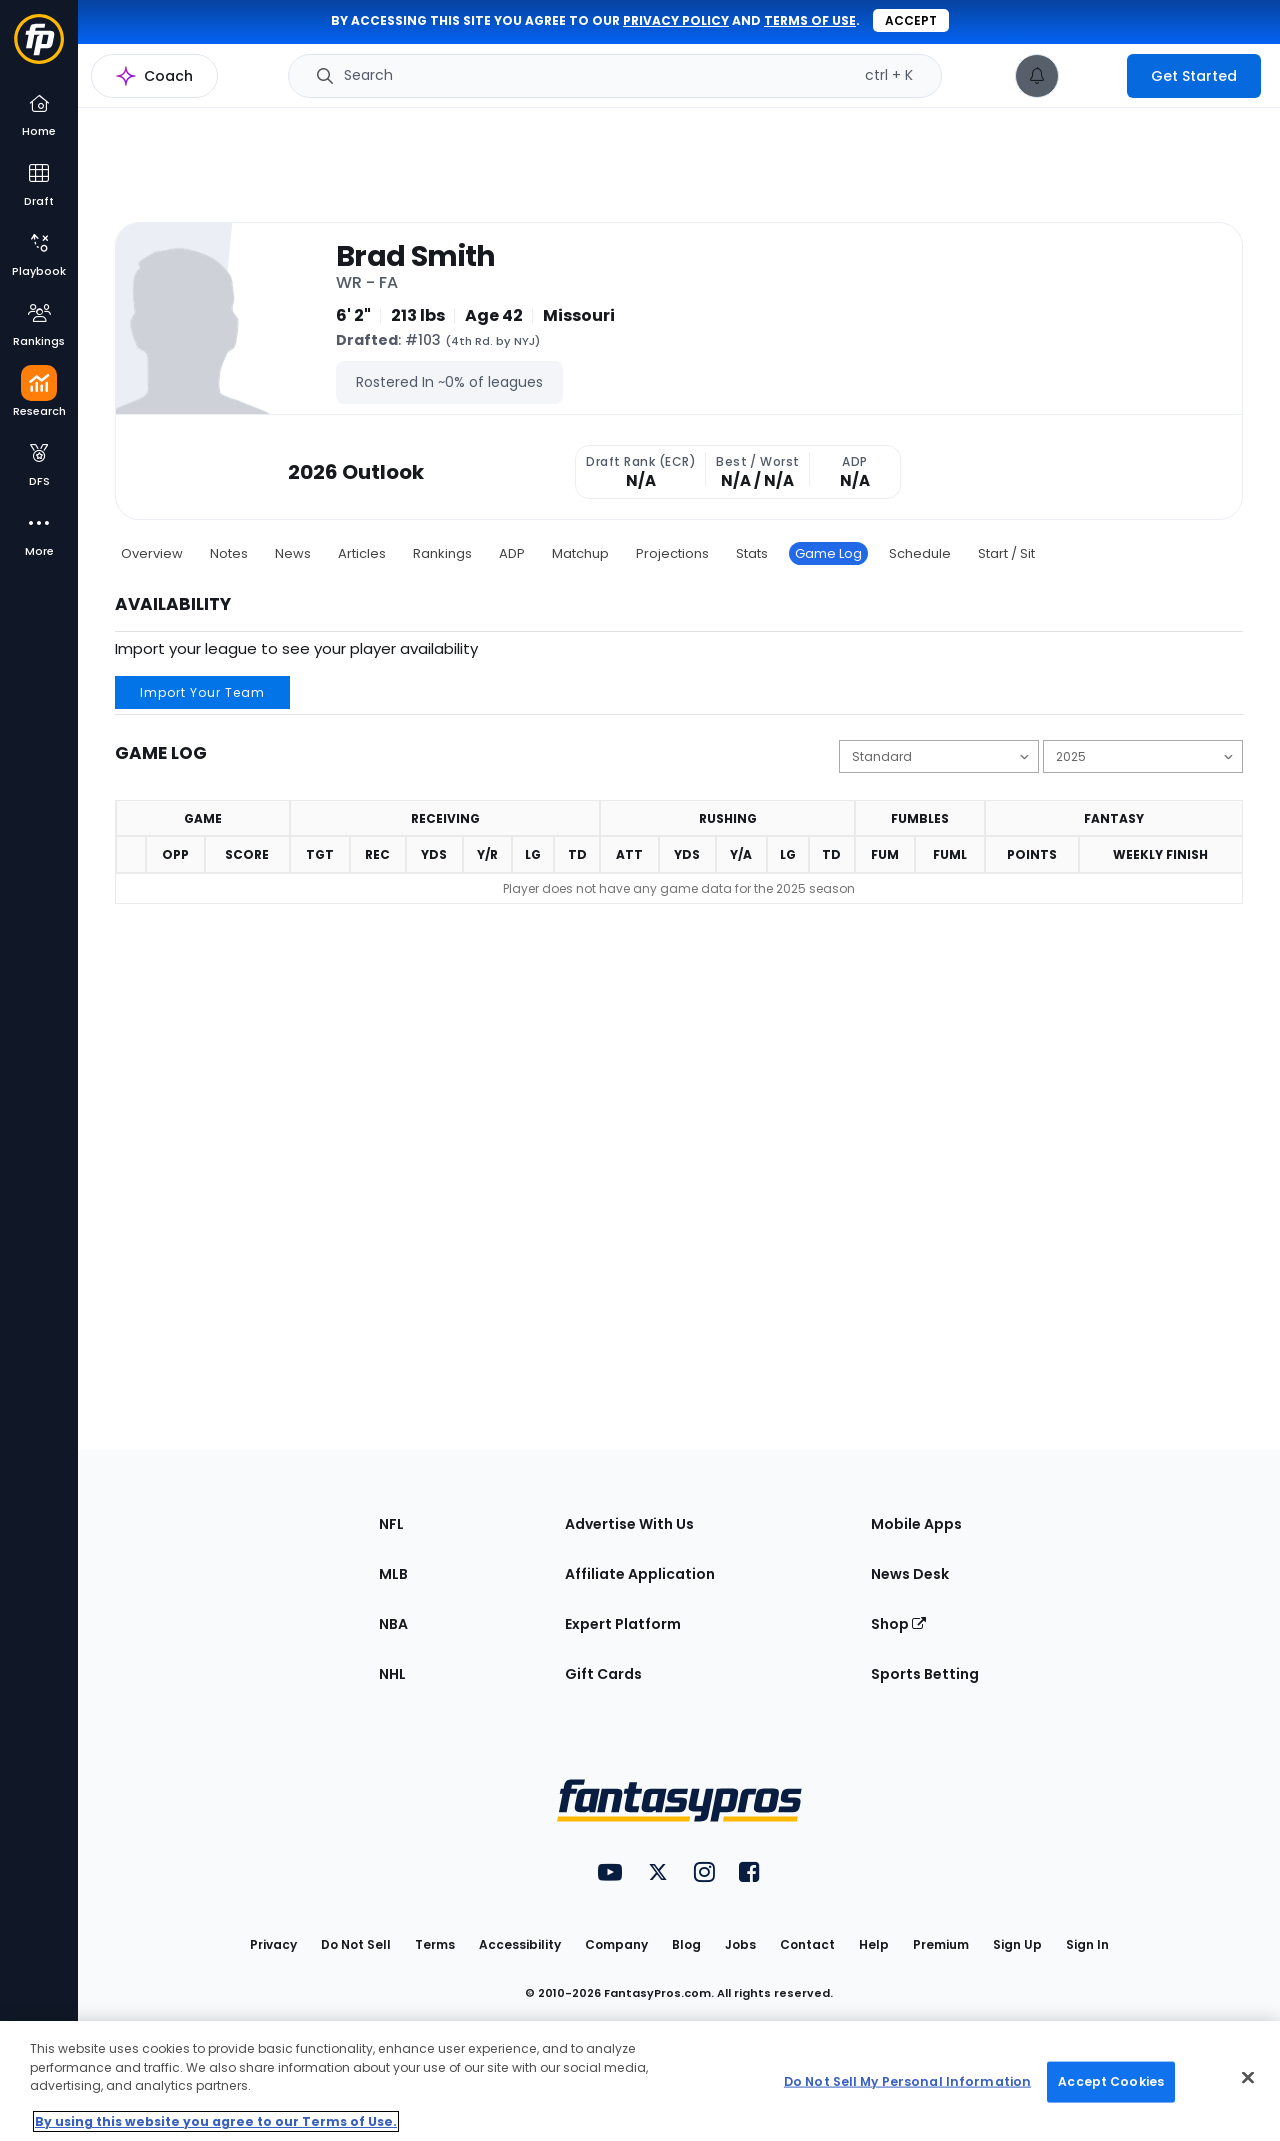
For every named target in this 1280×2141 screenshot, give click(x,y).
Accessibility (520, 1944)
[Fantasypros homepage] (39, 48)
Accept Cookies (1111, 2081)
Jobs (740, 1944)
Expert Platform (623, 1624)
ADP (512, 553)
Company (616, 1944)
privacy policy (676, 20)
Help (874, 1944)
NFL (391, 1524)
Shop (898, 1624)
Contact (807, 1944)
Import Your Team (202, 692)
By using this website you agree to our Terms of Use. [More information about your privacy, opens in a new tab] (216, 2121)
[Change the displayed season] (1143, 756)
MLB (393, 1574)
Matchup (580, 553)
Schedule (920, 553)
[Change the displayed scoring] (939, 756)
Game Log (828, 553)
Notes (229, 553)
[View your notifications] (1037, 76)
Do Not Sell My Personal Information (907, 2081)
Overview (152, 553)
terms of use (810, 20)
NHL (392, 1674)
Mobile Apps (916, 1524)
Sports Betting (925, 1674)
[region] (640, 2081)
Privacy (273, 1944)
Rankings (442, 553)
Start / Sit (1006, 553)
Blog (686, 1944)
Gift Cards (603, 1674)
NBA (393, 1624)
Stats (752, 553)
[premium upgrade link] (1093, 76)
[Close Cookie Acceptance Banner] (1248, 2078)
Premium (941, 1944)
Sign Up (1017, 1944)
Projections (672, 553)
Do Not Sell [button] (356, 1944)
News (293, 553)
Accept (911, 20)
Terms (435, 1944)
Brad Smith (416, 256)
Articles (362, 553)
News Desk (910, 1574)
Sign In (1087, 1944)
